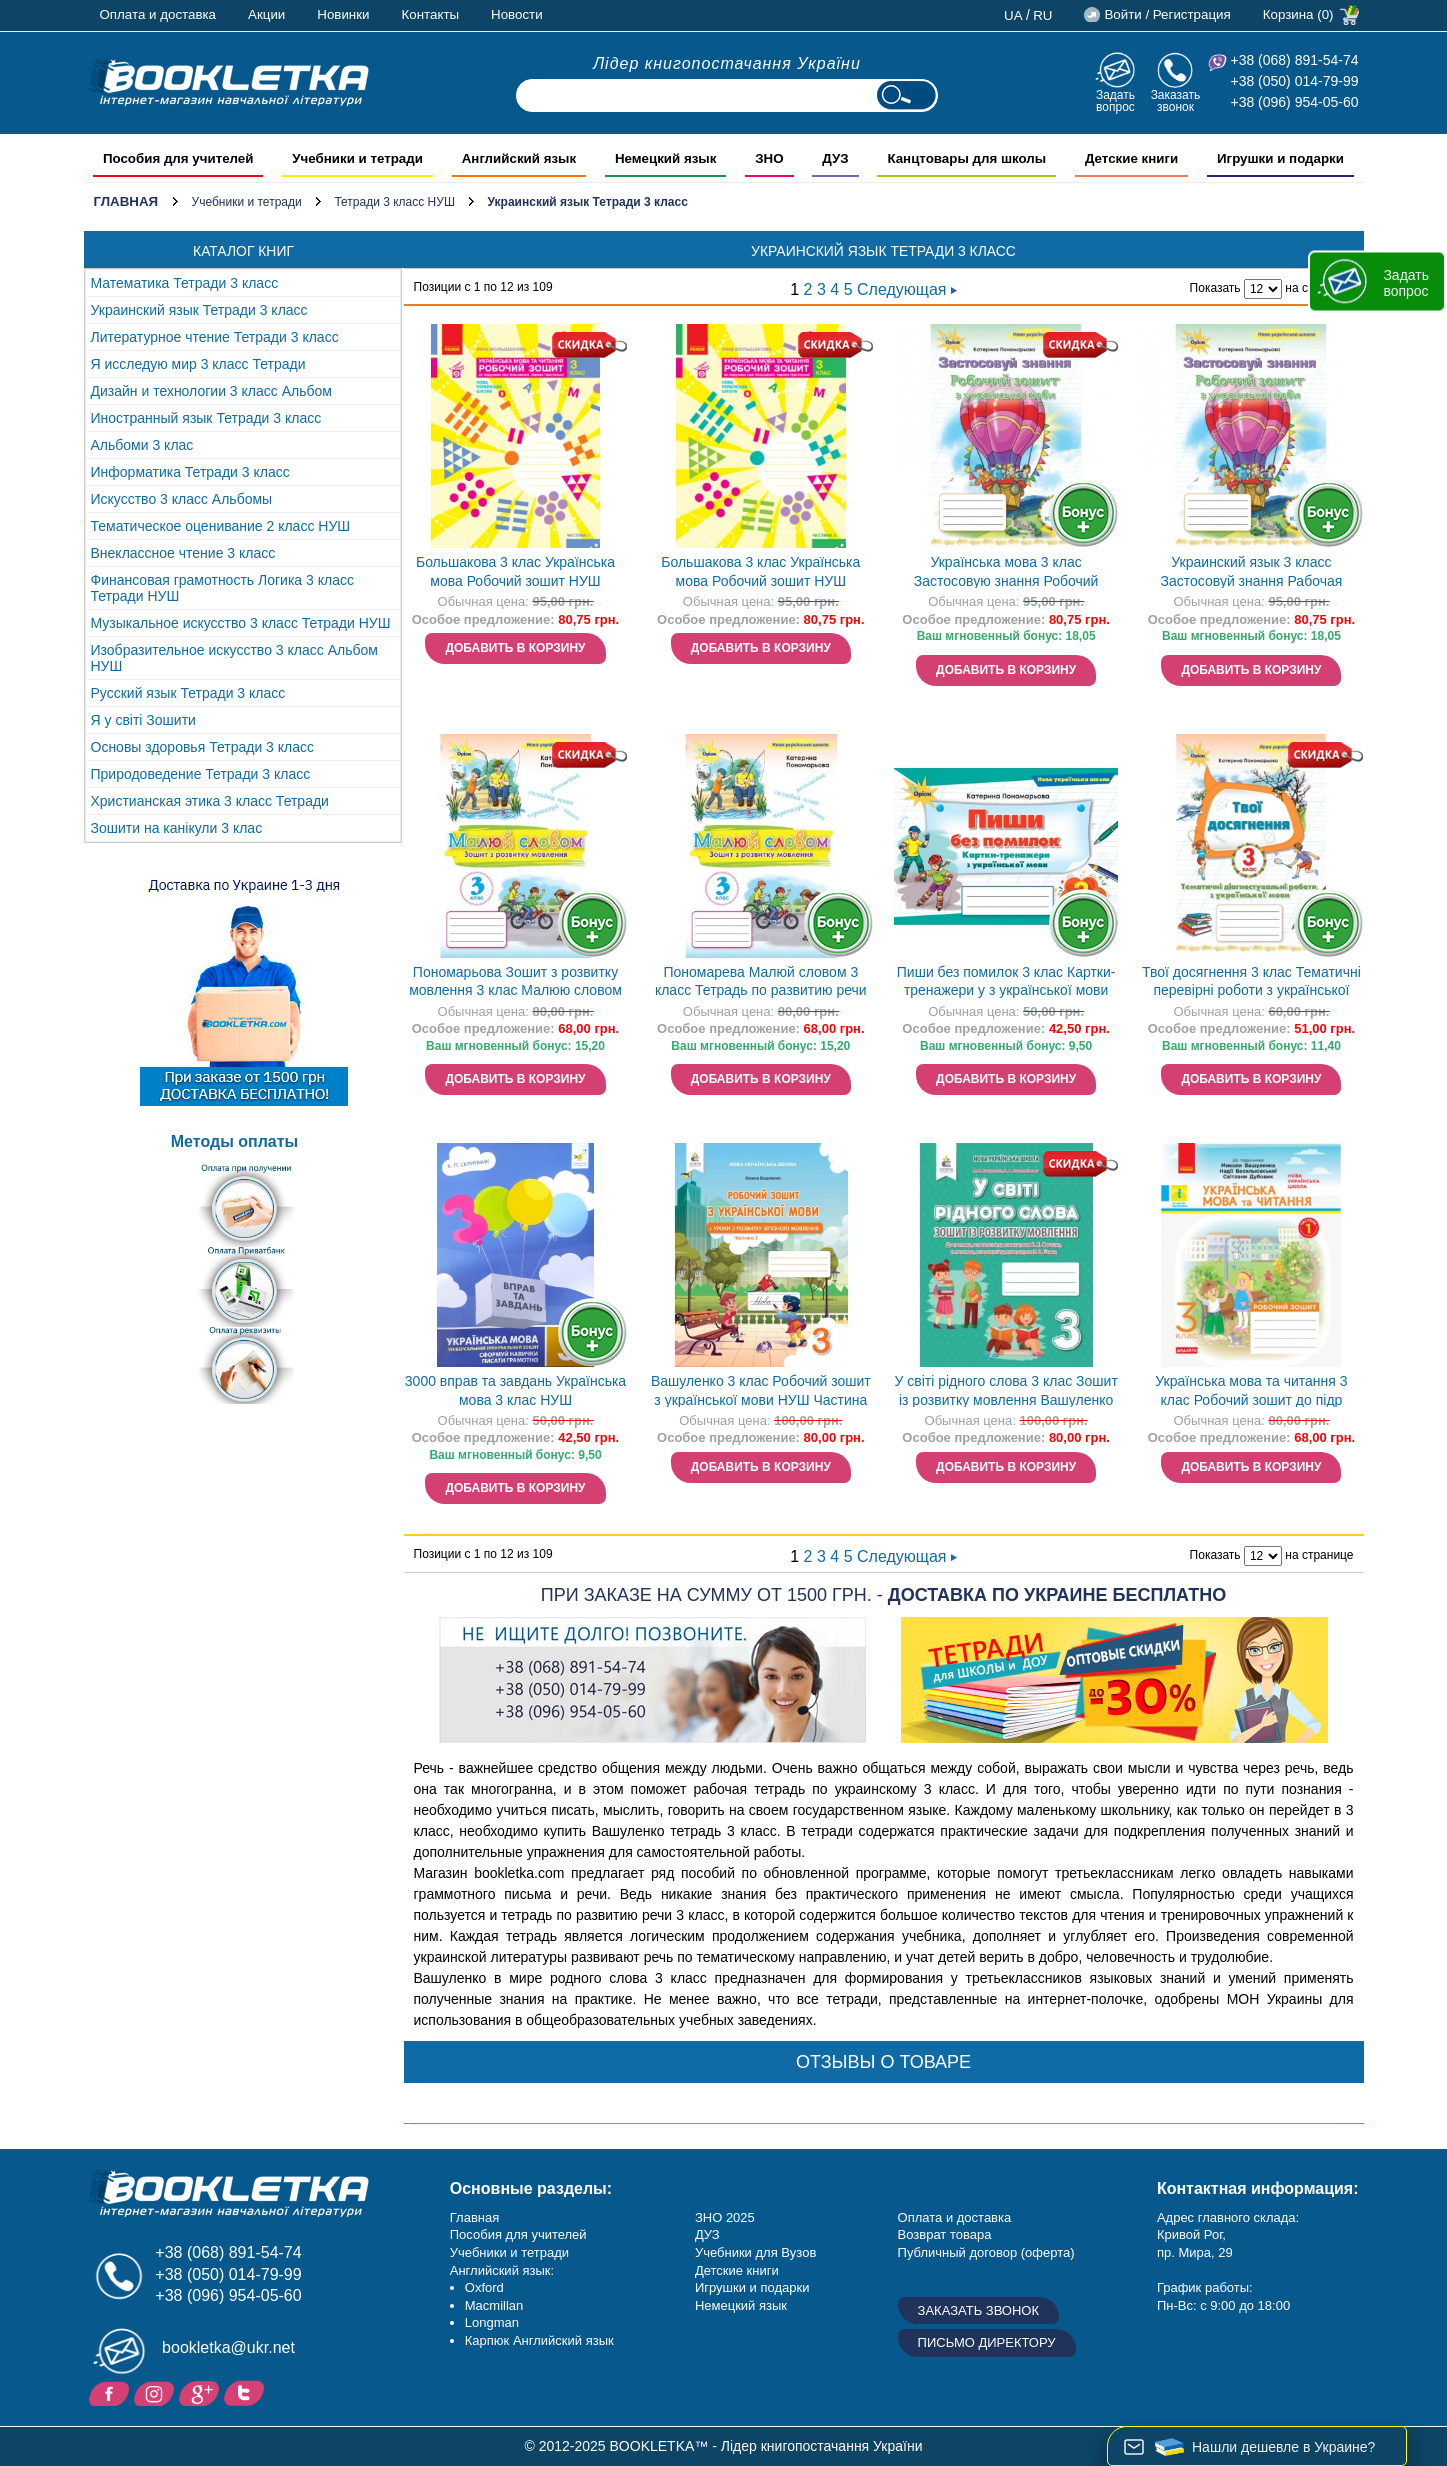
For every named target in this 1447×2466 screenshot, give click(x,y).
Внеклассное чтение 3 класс (183, 553)
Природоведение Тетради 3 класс (201, 774)
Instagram (156, 2392)
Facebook (111, 2392)
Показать (1215, 288)
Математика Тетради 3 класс (185, 283)
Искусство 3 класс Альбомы (182, 499)
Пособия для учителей (518, 2234)
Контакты (431, 14)
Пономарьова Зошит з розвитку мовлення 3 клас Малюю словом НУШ (515, 983)
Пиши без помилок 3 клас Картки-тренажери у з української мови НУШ (1006, 983)
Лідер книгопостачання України (727, 63)
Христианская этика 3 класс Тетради (210, 801)
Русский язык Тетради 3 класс (188, 693)
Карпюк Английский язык (539, 2340)
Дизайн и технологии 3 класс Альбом (211, 391)
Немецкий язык (741, 2305)
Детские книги (737, 2270)
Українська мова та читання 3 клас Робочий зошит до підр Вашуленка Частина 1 (1251, 1392)
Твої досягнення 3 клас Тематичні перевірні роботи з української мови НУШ (1251, 983)
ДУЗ (707, 2234)
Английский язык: (502, 2270)
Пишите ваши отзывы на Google (201, 2392)
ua (1013, 15)
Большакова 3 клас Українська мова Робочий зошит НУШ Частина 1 (515, 573)
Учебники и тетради (247, 202)
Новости (517, 14)
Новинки (343, 14)
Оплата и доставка (158, 14)
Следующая (907, 289)
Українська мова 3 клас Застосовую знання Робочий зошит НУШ (1006, 573)
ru (1042, 15)
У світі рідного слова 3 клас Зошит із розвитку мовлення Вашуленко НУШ (1005, 1392)
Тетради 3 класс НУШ (394, 202)
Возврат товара (945, 2234)
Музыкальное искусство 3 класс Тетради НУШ (241, 623)
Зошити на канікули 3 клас (177, 828)
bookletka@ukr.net (228, 2347)
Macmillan (494, 2305)
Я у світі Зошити (143, 720)
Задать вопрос (1115, 100)
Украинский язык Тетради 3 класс (199, 310)
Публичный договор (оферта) (986, 2252)
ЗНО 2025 (725, 2217)
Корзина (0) (1298, 14)
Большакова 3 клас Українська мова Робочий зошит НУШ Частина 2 (760, 573)
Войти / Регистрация (1167, 14)
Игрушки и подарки (752, 2287)
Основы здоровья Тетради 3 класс (203, 747)
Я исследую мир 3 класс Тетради (198, 364)
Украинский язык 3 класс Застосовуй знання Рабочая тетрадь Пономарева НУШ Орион (1251, 573)
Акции (266, 14)
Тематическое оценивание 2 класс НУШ (221, 526)
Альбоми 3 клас (142, 445)
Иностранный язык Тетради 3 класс (206, 418)
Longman (492, 2322)
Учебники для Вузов (755, 2252)
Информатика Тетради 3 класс (190, 472)
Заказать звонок (1176, 100)
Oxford (484, 2287)
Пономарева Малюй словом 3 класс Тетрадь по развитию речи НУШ (761, 983)
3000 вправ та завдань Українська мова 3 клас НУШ (515, 1390)
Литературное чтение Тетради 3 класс (215, 337)
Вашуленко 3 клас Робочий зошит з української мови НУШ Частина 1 (761, 1392)
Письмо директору (987, 2342)
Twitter (246, 2392)
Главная (126, 201)
